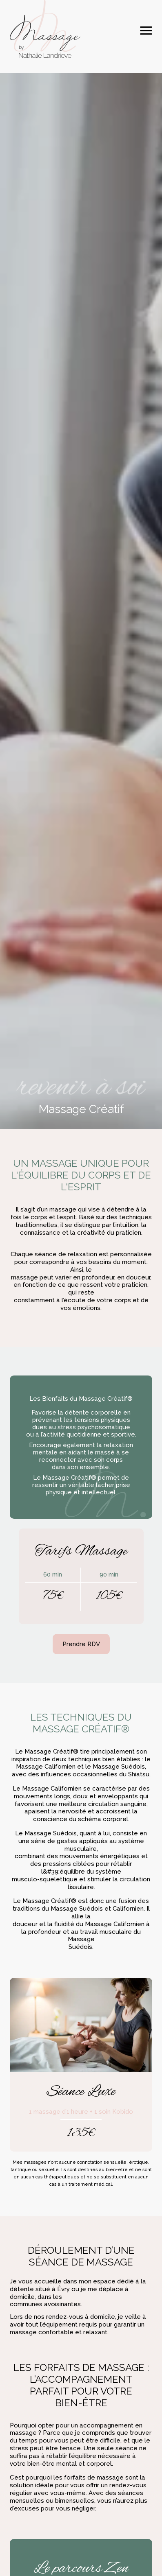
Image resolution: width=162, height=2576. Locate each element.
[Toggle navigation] (146, 30)
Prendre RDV (81, 1644)
